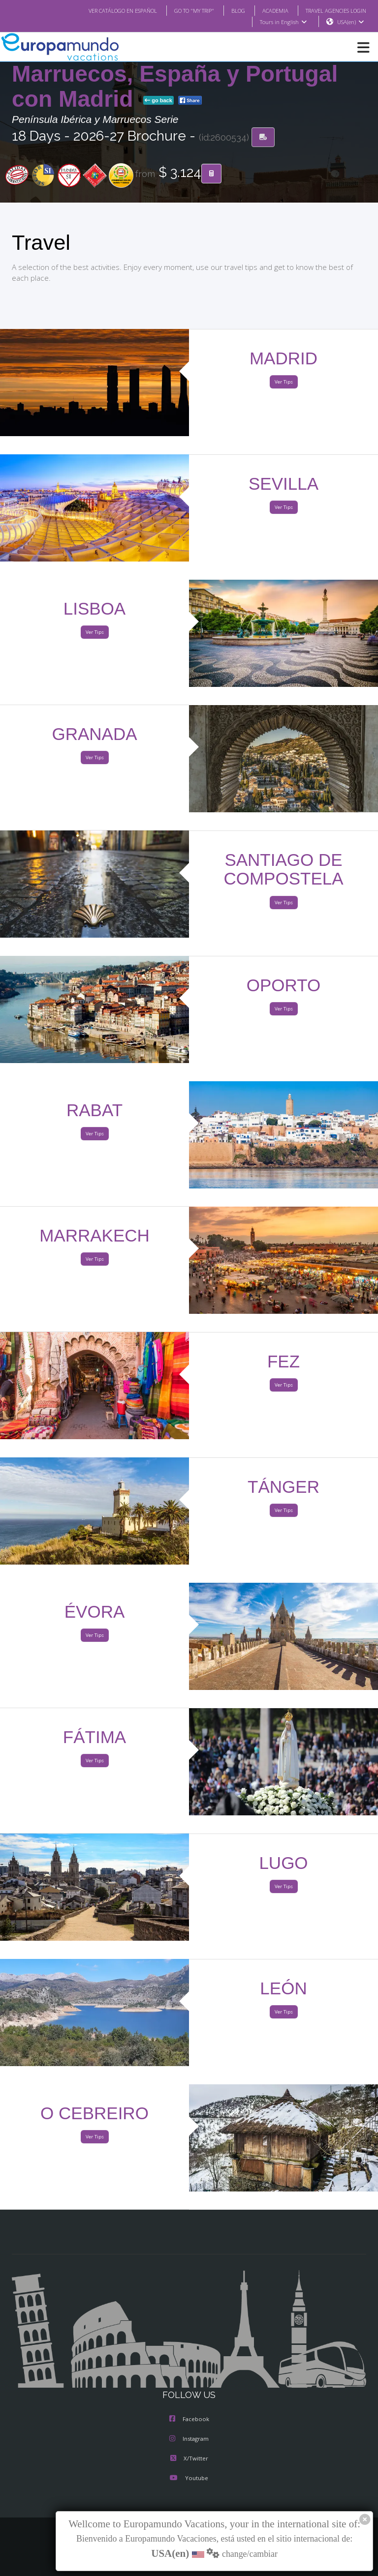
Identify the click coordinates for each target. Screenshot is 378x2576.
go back (158, 101)
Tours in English (282, 22)
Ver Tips (284, 382)
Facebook (189, 2419)
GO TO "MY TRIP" (181, 10)
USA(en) (350, 22)
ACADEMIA (266, 10)
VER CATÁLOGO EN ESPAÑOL (103, 10)
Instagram (189, 2439)
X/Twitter (189, 2458)
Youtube (189, 2478)
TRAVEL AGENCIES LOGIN (332, 10)
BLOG (228, 10)
